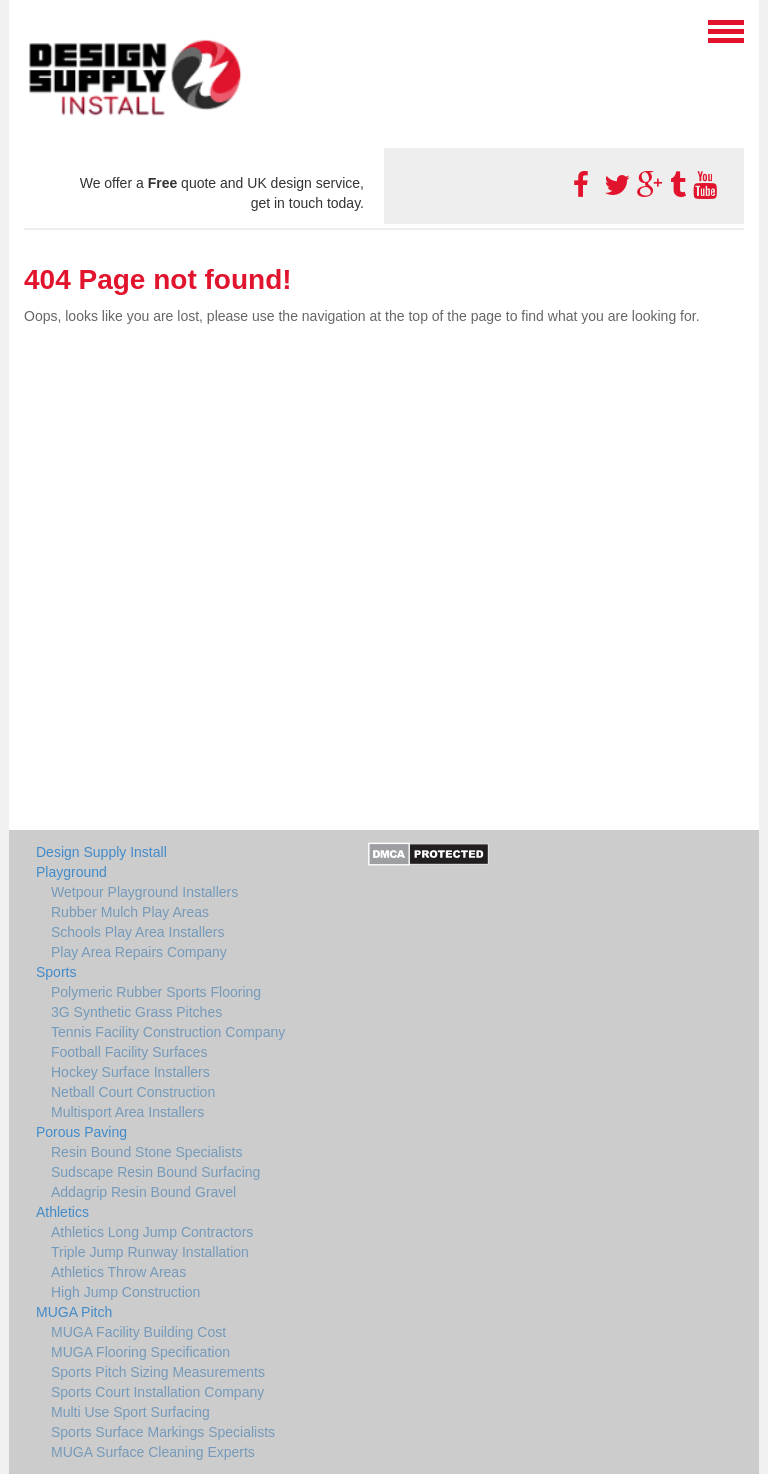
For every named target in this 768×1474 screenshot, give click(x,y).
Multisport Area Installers (127, 1112)
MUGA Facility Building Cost (138, 1332)
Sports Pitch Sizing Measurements (158, 1372)
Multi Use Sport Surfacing (130, 1412)
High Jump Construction (125, 1292)
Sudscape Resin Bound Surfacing (155, 1172)
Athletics (62, 1212)
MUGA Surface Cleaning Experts (153, 1452)
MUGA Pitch (74, 1312)
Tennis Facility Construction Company (168, 1032)
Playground (71, 872)
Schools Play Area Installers (138, 932)
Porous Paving (81, 1132)
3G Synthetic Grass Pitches (136, 1012)
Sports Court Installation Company (157, 1392)
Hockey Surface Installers (130, 1072)
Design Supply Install (101, 852)
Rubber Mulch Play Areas (130, 912)
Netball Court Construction (133, 1092)
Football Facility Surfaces (129, 1052)
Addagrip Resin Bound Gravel (143, 1192)
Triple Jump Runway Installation (150, 1252)
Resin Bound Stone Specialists (146, 1152)
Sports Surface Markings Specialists (163, 1432)
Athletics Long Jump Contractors (152, 1232)
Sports (56, 972)
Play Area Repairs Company (139, 952)
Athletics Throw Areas (118, 1272)
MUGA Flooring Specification (140, 1352)
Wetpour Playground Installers (144, 892)
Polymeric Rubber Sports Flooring (156, 992)
